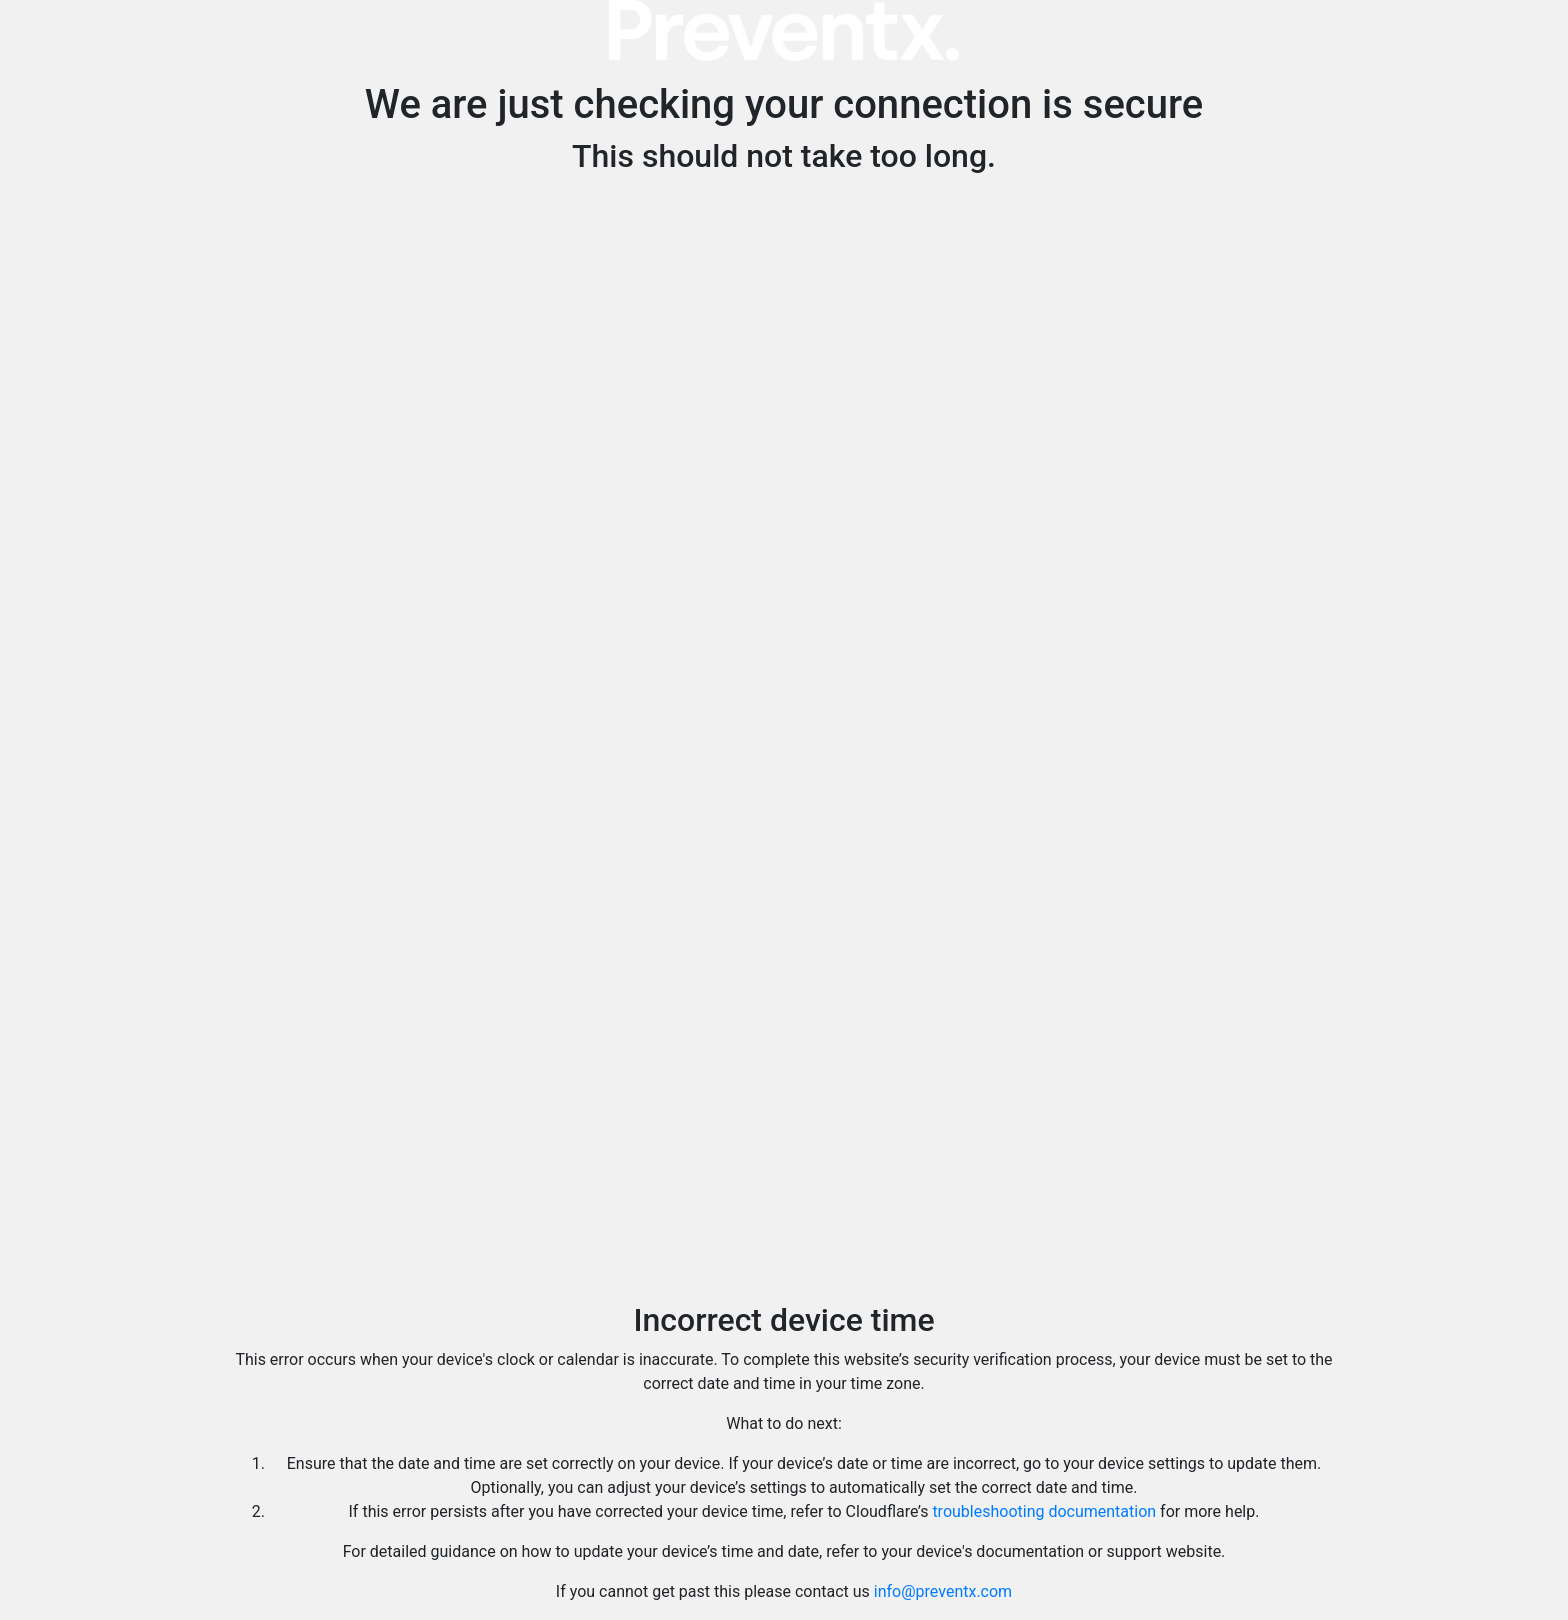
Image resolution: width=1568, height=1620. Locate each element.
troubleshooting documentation (1044, 1511)
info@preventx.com (943, 1591)
